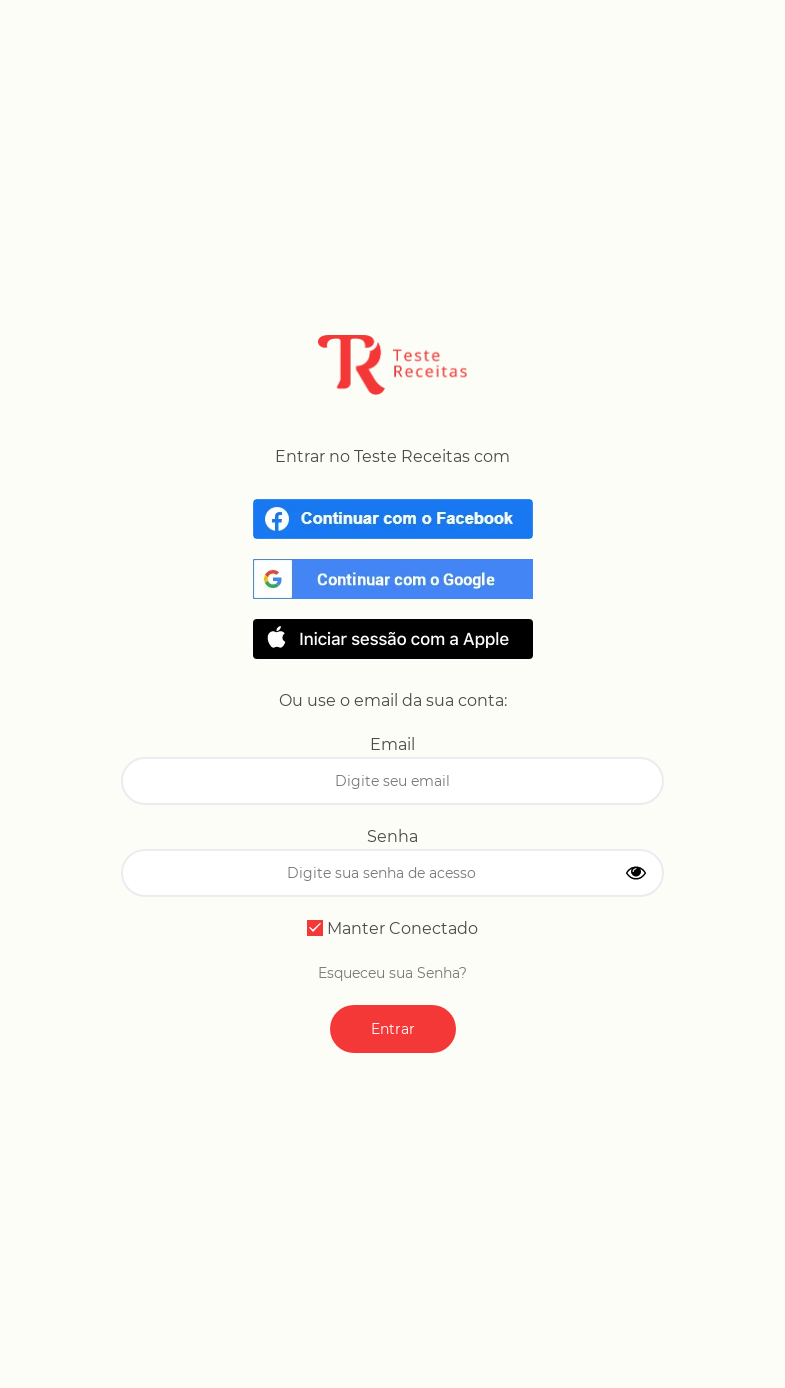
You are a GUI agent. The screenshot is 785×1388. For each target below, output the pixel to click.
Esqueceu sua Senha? (392, 973)
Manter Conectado (392, 928)
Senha (392, 836)
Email (392, 744)
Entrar (393, 1029)
